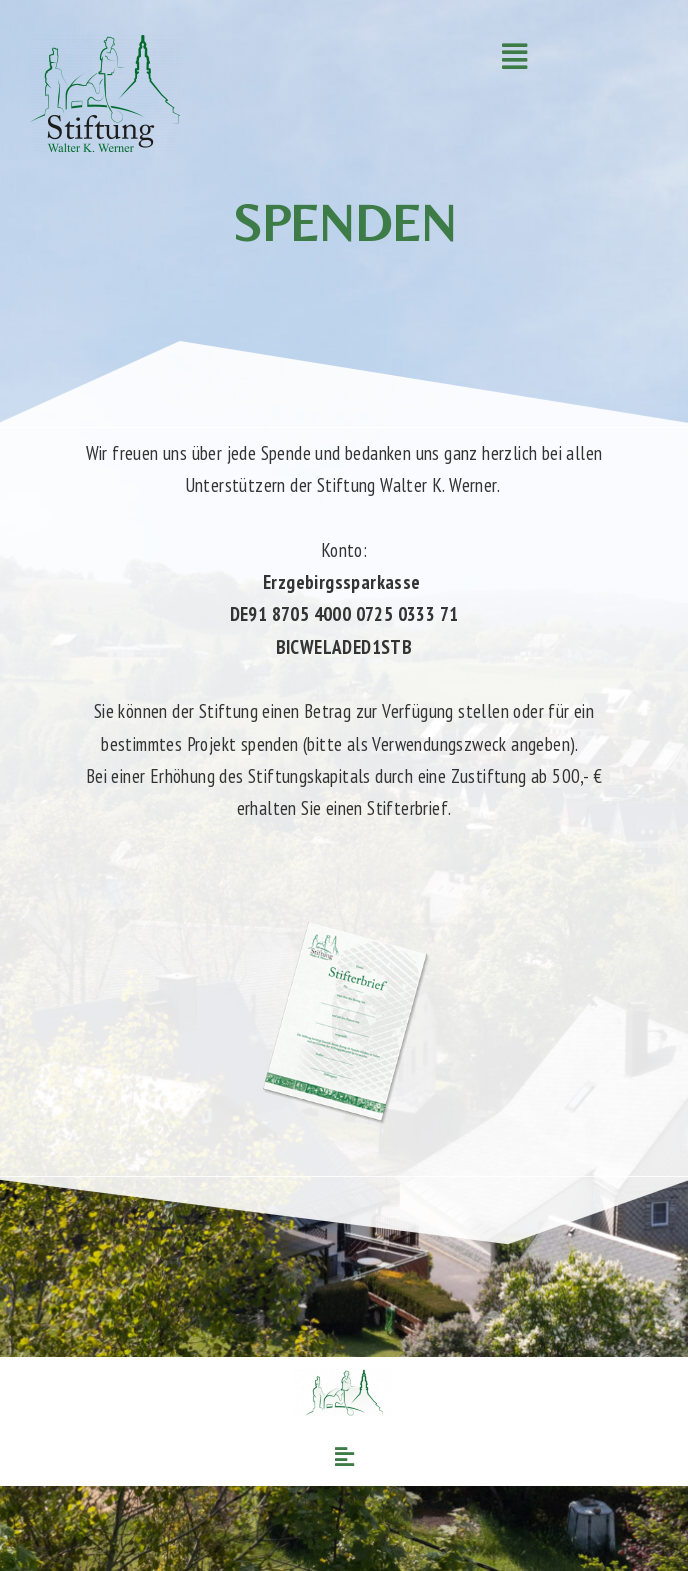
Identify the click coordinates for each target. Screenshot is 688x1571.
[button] (513, 57)
